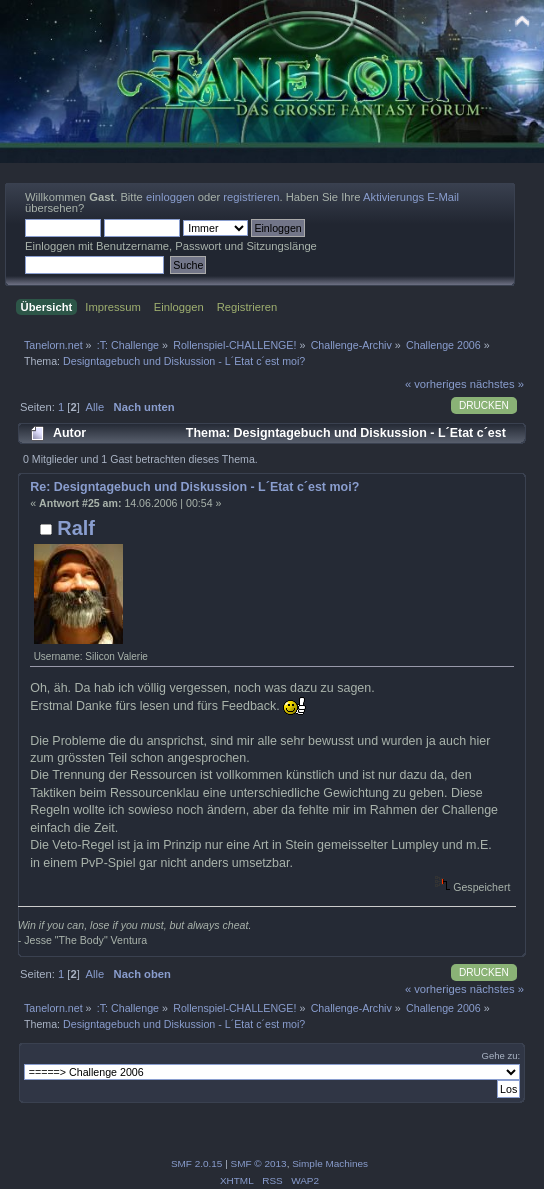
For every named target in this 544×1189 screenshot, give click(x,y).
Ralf (76, 528)
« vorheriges (436, 384)
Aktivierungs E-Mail (411, 197)
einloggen (170, 197)
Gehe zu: (501, 1055)
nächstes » (497, 384)
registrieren (251, 197)
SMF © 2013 (259, 1163)
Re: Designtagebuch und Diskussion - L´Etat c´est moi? (194, 487)
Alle (94, 407)
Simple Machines (330, 1163)
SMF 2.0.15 (197, 1163)
